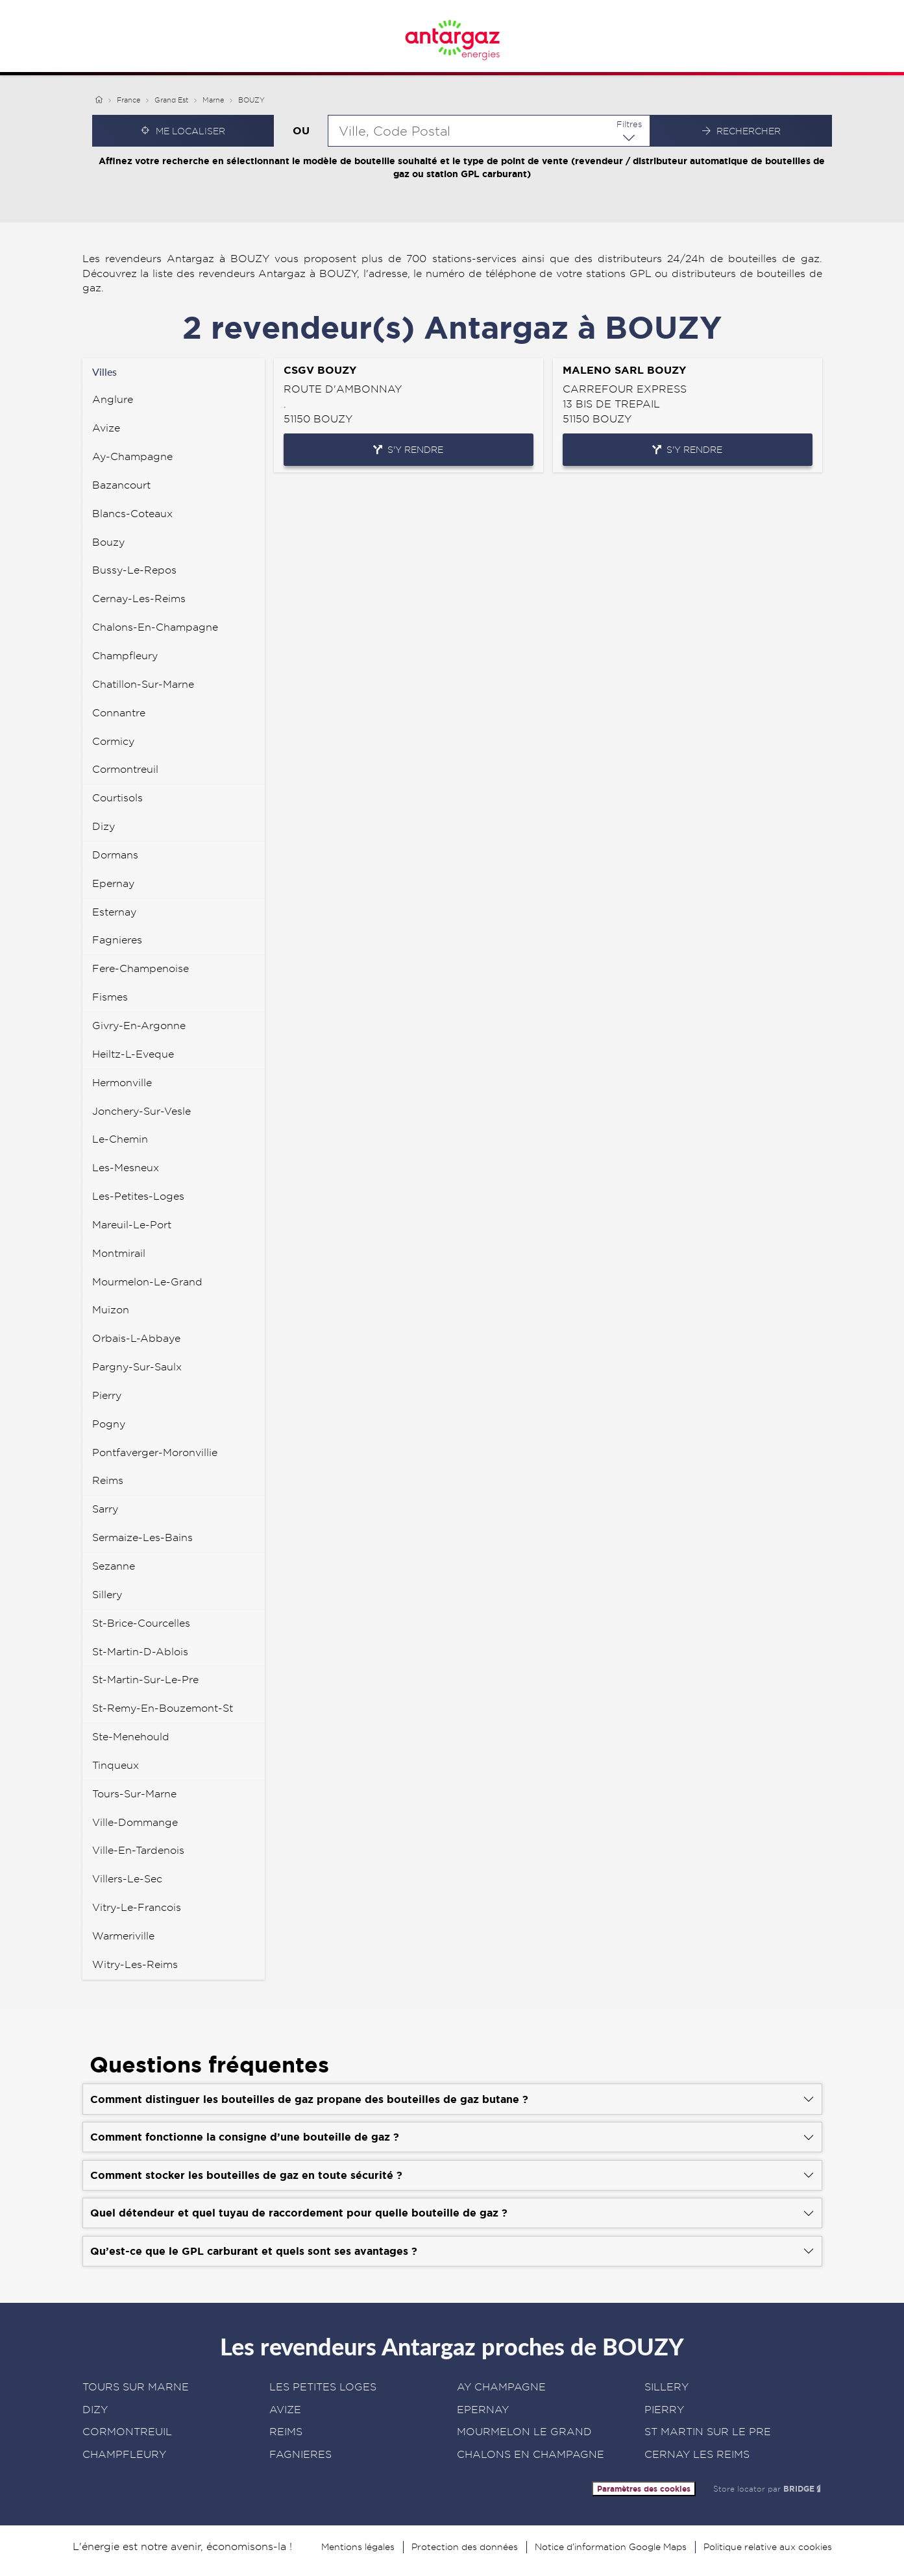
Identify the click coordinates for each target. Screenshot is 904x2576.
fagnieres (117, 939)
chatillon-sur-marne (143, 684)
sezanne (113, 1566)
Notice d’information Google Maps (611, 2547)
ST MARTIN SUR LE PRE (707, 2431)
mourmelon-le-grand (147, 1281)
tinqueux (115, 1765)
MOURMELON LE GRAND (524, 2431)
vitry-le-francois (136, 1907)
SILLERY (666, 2386)
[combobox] (489, 131)
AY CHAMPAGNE (501, 2386)
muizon (110, 1309)
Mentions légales (358, 2547)
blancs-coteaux (132, 513)
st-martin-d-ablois (140, 1651)
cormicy (113, 741)
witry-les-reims (135, 1964)
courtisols (117, 797)
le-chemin (120, 1139)
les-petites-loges (138, 1196)
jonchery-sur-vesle (141, 1111)
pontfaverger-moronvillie (154, 1452)
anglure (112, 399)
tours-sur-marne (134, 1793)
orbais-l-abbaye (136, 1338)
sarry (105, 1508)
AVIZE (285, 2409)
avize (106, 427)
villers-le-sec (127, 1878)
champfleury (125, 655)
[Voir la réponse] (452, 2098)
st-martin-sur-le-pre (145, 1679)
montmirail (118, 1253)
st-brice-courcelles (141, 1623)
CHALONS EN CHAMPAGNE (530, 2454)
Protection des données (464, 2547)
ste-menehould (130, 1736)
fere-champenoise (140, 968)
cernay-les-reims (139, 598)
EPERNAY (483, 2409)
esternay (114, 911)
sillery (107, 1594)
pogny (108, 1423)
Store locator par (767, 2489)
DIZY (95, 2409)
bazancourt (121, 485)
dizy (103, 826)
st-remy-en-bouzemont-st (162, 1708)
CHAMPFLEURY (124, 2454)
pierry (106, 1395)
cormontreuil (125, 769)
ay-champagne (132, 456)
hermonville (122, 1082)
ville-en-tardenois (138, 1850)
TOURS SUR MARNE (135, 2386)
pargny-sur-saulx (137, 1366)
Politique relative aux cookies (767, 2547)
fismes (110, 996)
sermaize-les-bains (142, 1537)
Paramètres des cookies (643, 2489)
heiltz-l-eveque (133, 1054)
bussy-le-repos (134, 570)
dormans (115, 854)
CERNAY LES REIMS (697, 2454)
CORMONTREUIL (127, 2431)
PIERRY (664, 2409)
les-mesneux (125, 1167)
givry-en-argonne (139, 1025)
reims (107, 1480)
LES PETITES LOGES (322, 2386)
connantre (118, 712)
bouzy (108, 542)
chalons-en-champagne (155, 627)
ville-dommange (135, 1822)
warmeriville (123, 1935)
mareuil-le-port (131, 1224)
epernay (113, 883)
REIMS (285, 2431)
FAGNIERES (300, 2454)
